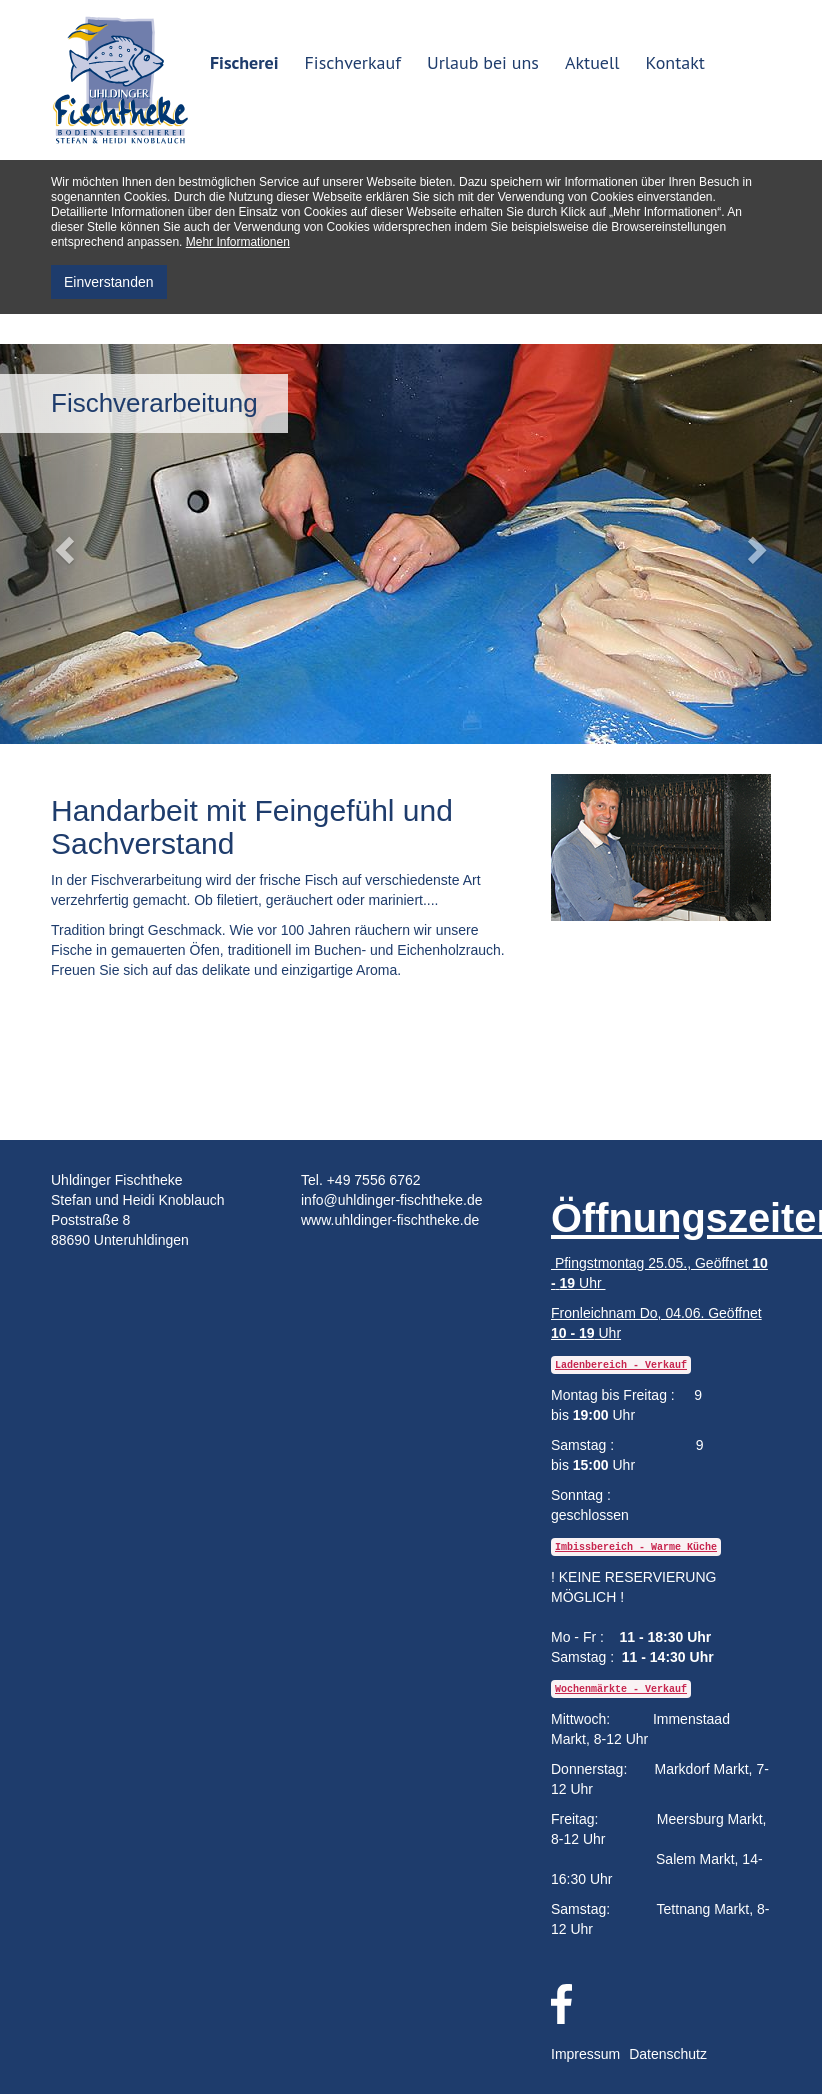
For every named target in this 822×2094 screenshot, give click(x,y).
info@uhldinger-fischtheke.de (392, 1200)
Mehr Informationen (238, 242)
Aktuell (592, 62)
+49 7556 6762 (374, 1180)
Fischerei (244, 62)
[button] (61, 544)
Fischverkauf (353, 62)
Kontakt (675, 62)
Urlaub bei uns (483, 62)
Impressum (585, 2054)
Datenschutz (668, 2054)
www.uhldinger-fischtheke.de (390, 1220)
